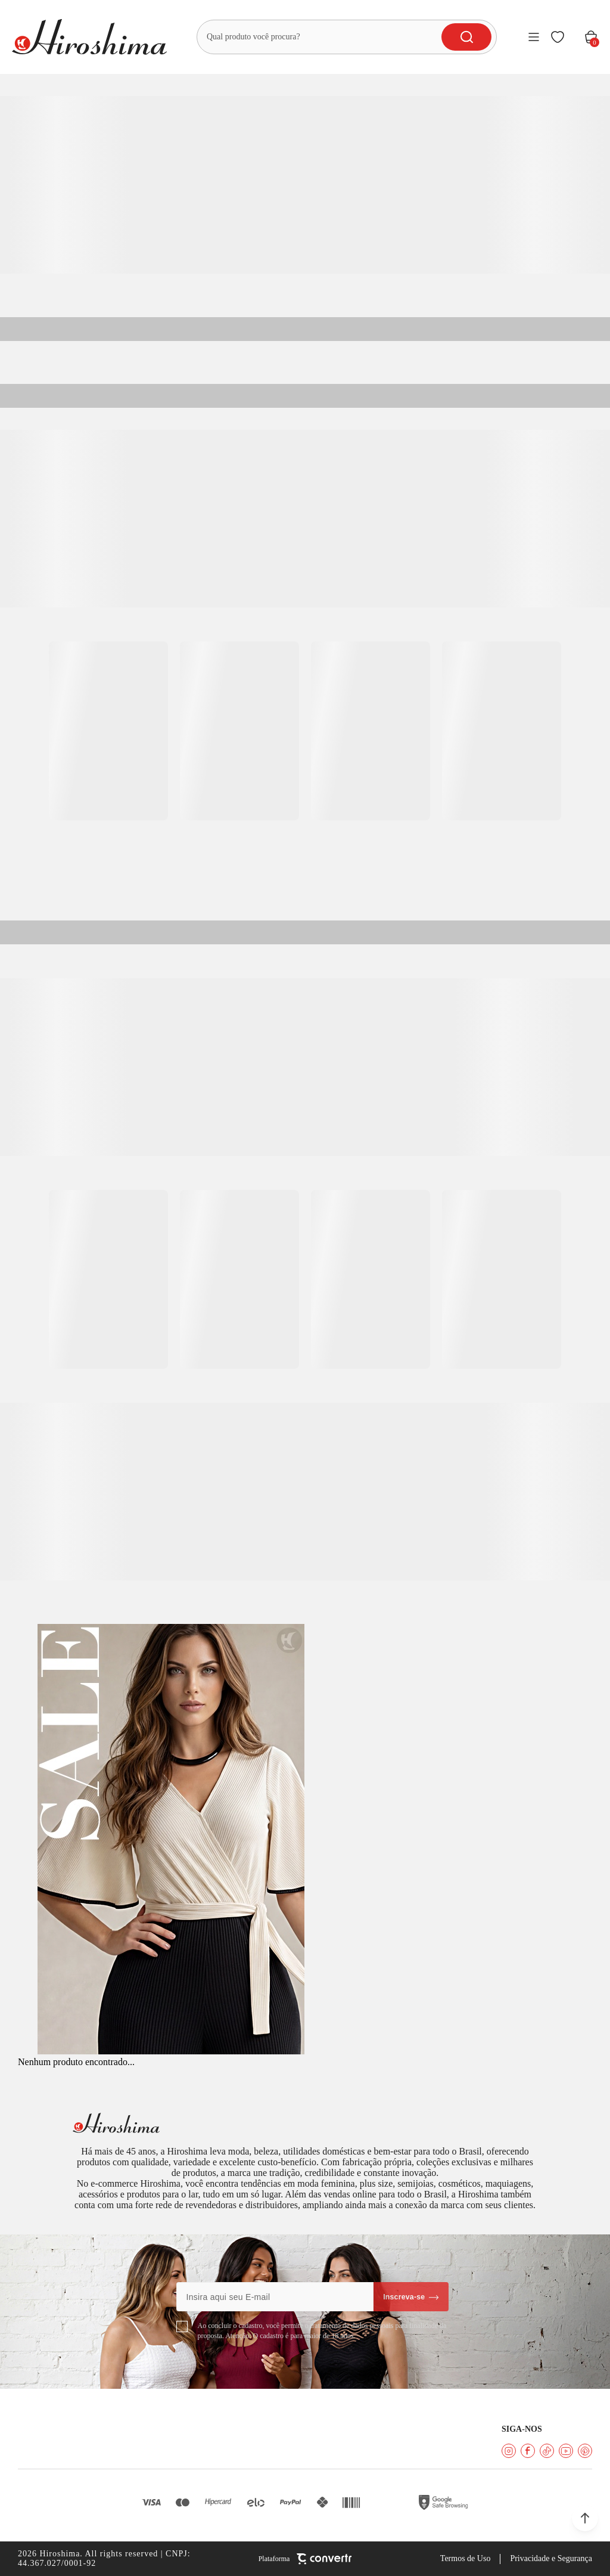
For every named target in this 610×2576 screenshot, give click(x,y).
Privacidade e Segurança (551, 2558)
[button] (585, 2518)
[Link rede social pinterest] (585, 2451)
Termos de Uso (465, 2558)
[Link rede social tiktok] (547, 2451)
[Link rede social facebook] (528, 2451)
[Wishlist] (557, 37)
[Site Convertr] (305, 2559)
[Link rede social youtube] (566, 2451)
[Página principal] (89, 37)
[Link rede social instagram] (509, 2451)
